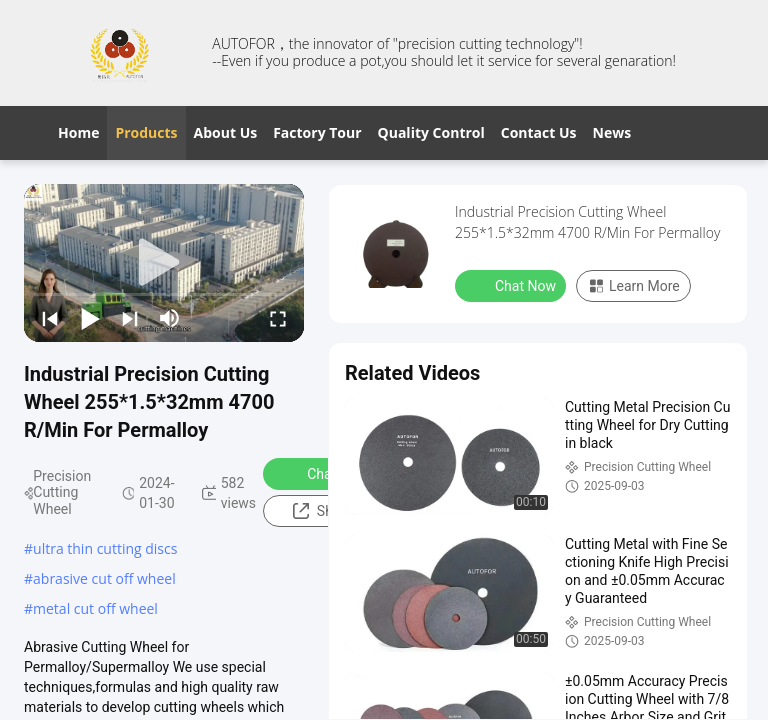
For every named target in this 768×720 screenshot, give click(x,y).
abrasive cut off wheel (104, 578)
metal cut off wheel (95, 608)
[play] (164, 263)
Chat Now (324, 473)
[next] (130, 318)
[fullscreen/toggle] (278, 318)
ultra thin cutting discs (105, 548)
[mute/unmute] (170, 318)
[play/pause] (90, 318)
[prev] (50, 318)
